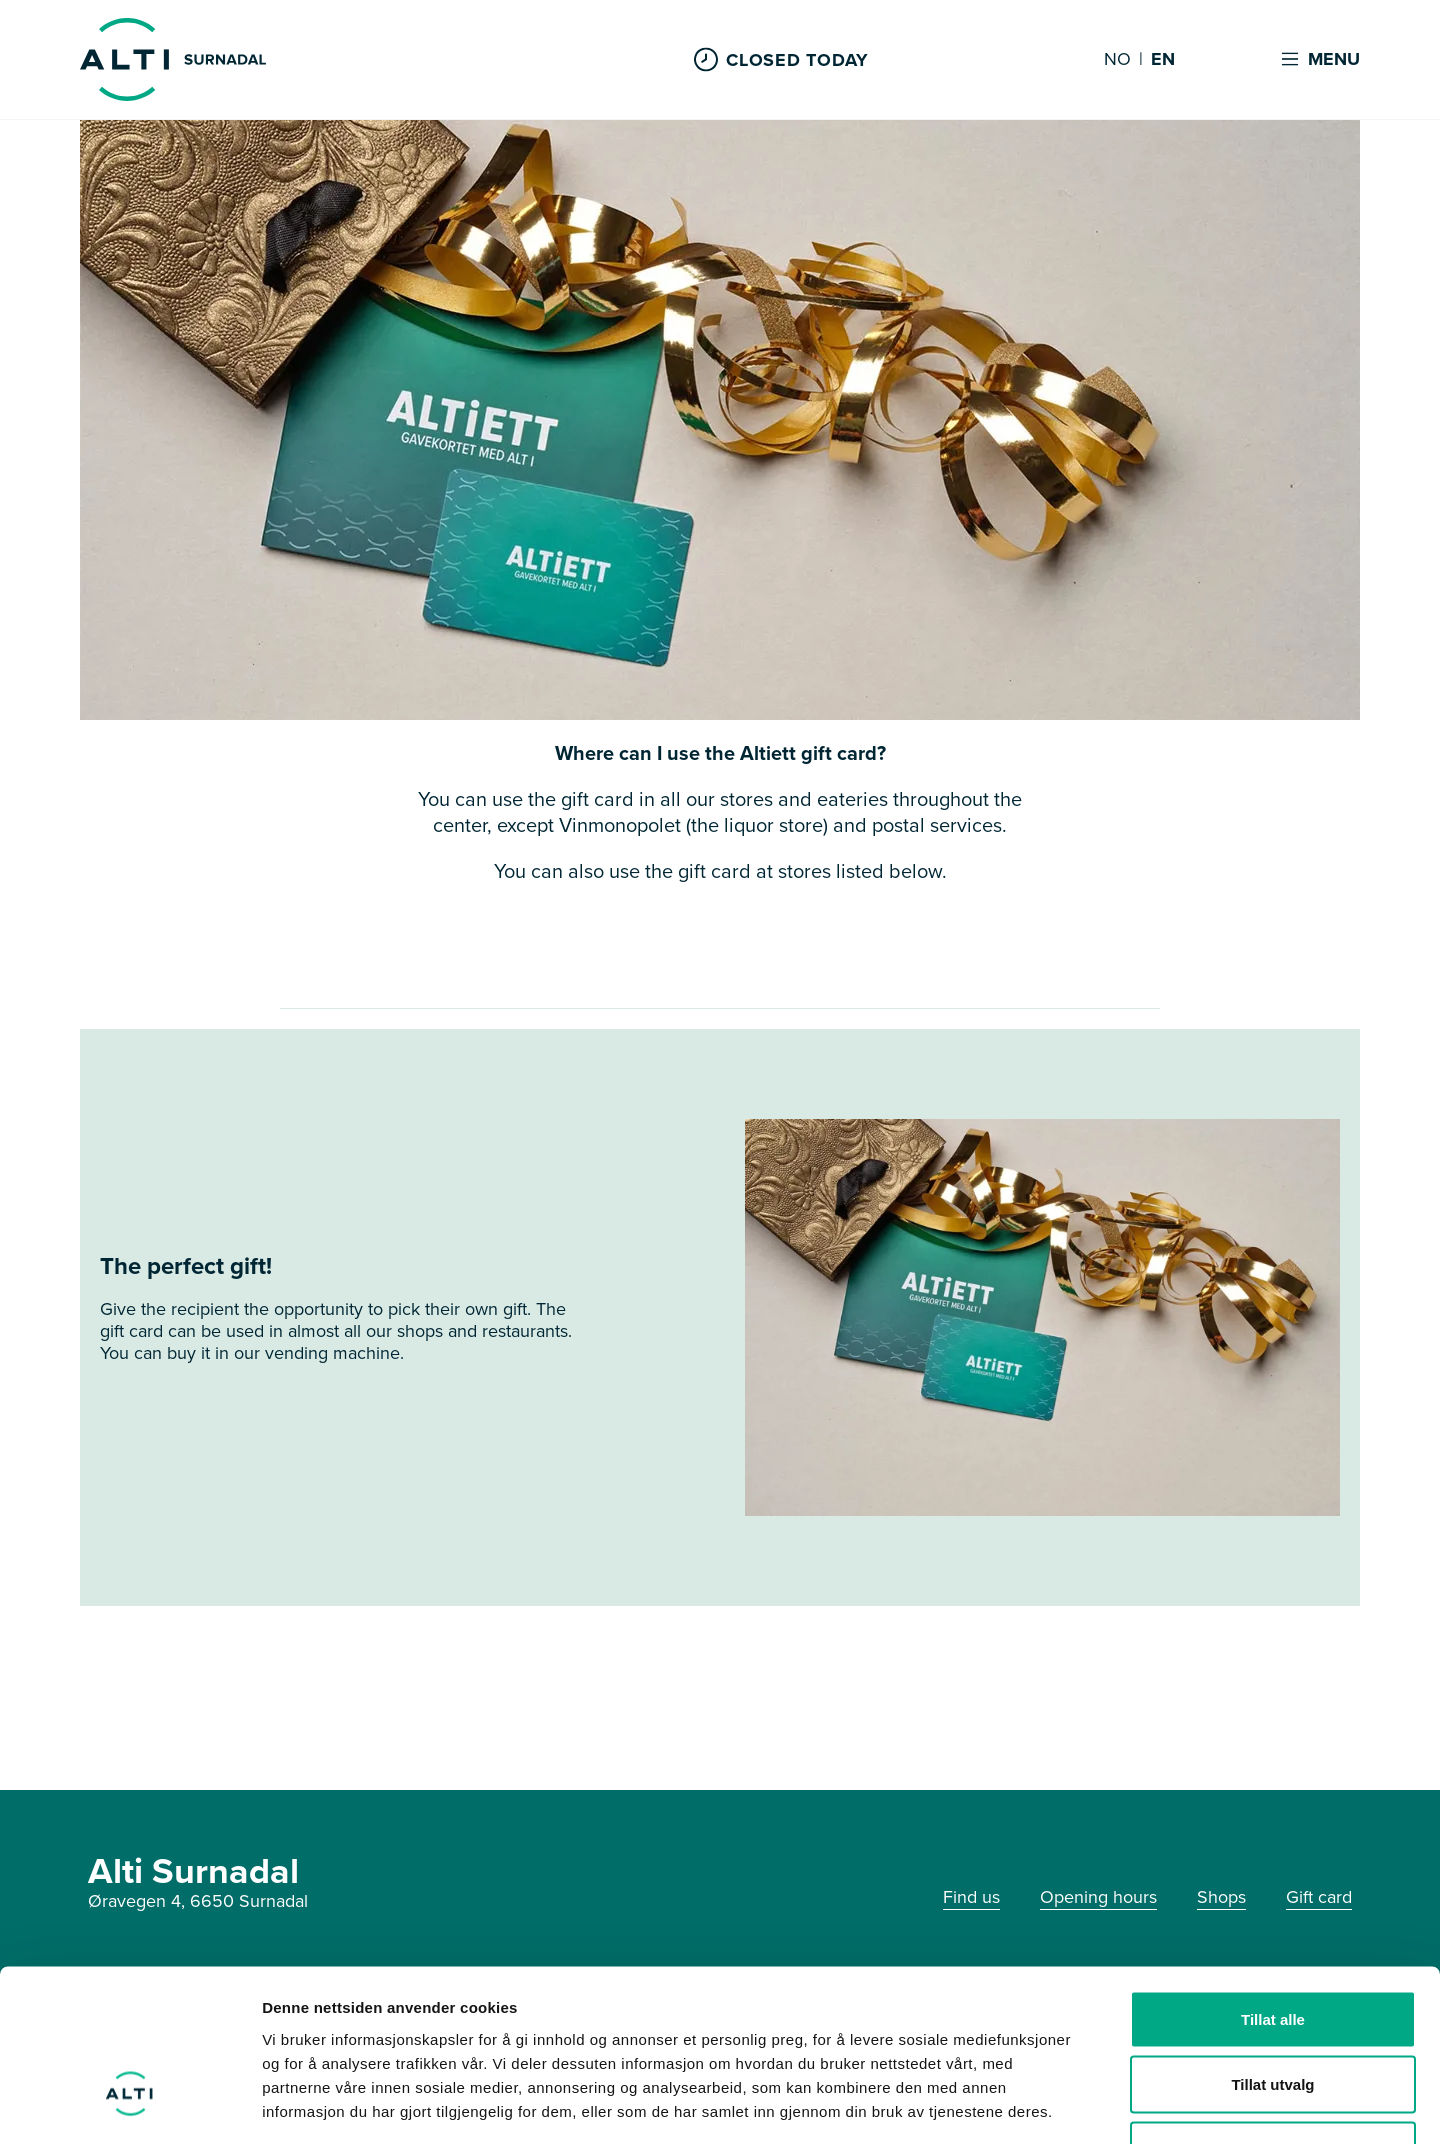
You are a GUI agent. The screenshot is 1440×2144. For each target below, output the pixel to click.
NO (1117, 60)
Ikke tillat (1273, 2012)
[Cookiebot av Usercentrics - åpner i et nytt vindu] (129, 2105)
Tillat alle (1273, 1881)
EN (1163, 60)
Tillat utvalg (1272, 1947)
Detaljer (1065, 2104)
